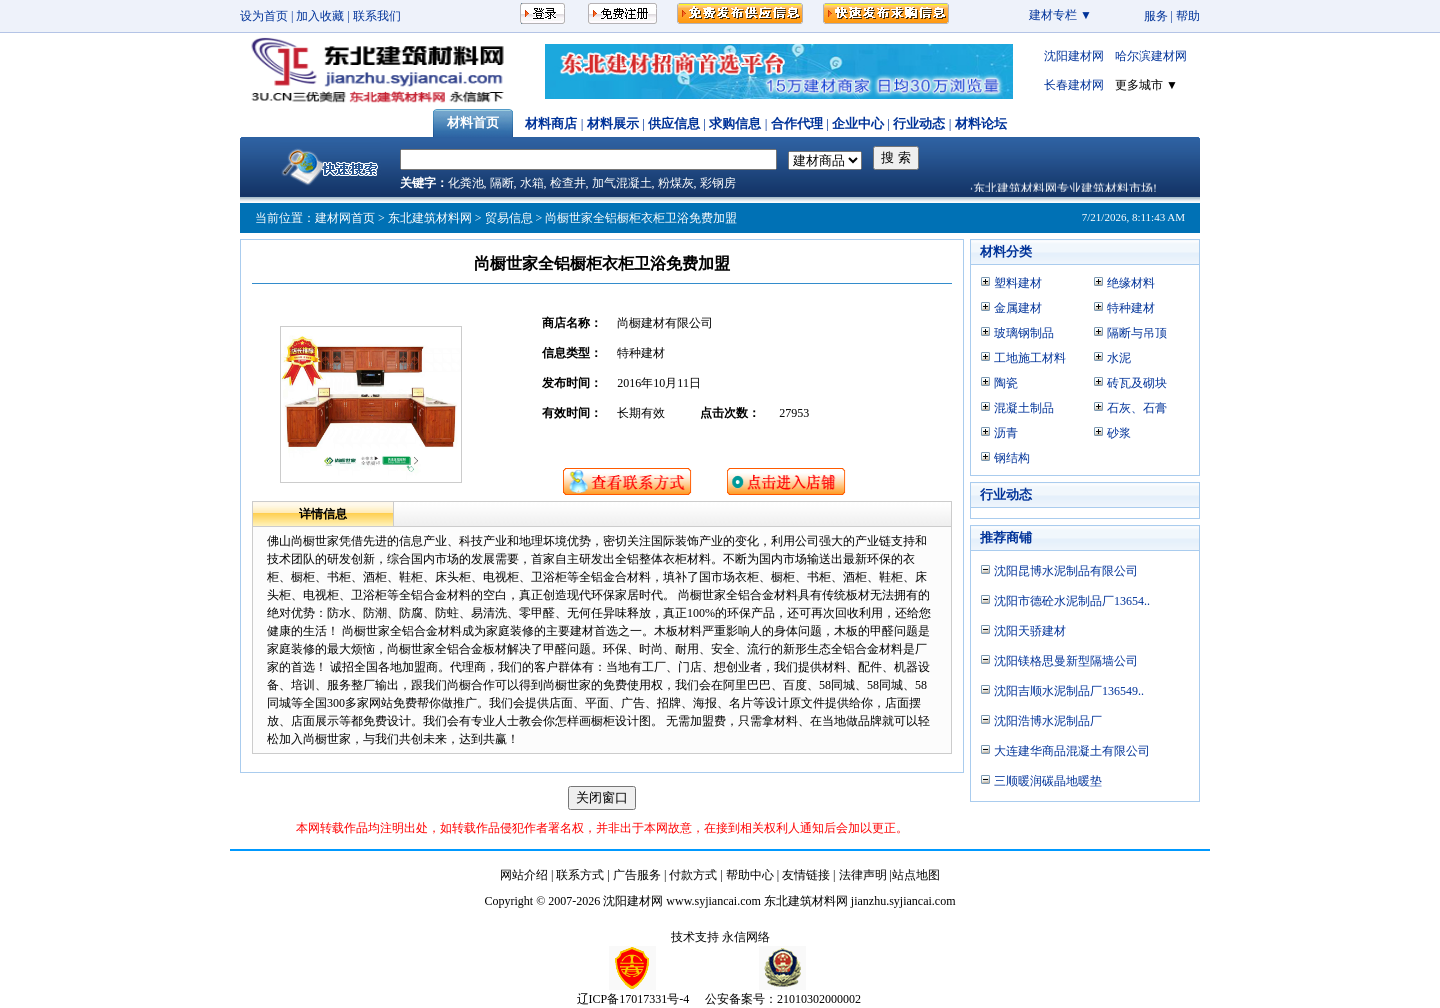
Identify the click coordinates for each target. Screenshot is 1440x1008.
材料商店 (551, 123)
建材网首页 (345, 218)
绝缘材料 (1131, 283)
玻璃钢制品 (1024, 333)
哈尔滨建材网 (1151, 56)
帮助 (1188, 16)
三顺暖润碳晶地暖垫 (1048, 781)
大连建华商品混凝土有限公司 (1072, 751)
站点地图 (916, 875)
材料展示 (613, 123)
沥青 (1006, 433)
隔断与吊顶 (1137, 333)
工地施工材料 (1030, 358)
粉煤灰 (676, 183)
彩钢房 (718, 183)
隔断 (502, 183)
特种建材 (1131, 308)
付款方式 (693, 875)
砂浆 (1119, 433)
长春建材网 (1074, 85)
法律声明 (863, 875)
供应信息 (674, 123)
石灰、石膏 (1137, 408)
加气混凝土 (622, 183)
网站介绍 (524, 875)
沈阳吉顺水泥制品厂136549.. (1069, 691)
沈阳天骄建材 (1030, 631)
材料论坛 (981, 123)
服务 (1156, 16)
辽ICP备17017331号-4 (633, 999)
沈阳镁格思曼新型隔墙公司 (1066, 661)
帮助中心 (750, 875)
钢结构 (1012, 458)
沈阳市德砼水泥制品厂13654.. (1072, 601)
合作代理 (797, 123)
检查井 (568, 183)
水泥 (1119, 358)
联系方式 (580, 875)
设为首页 (264, 16)
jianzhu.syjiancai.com (903, 901)
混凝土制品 (1024, 408)
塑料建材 (1018, 283)
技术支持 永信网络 (720, 937)
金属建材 (1018, 308)
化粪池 (466, 183)
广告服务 (637, 875)
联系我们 (377, 16)
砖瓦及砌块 (1137, 383)
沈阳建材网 (1074, 56)
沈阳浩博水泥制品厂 (1048, 721)
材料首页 (473, 122)
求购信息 (735, 123)
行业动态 (919, 123)
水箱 (532, 183)
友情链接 (806, 875)
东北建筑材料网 (430, 218)
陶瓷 (1006, 383)
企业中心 (858, 123)
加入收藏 (320, 16)
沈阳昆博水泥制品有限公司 (1066, 571)
